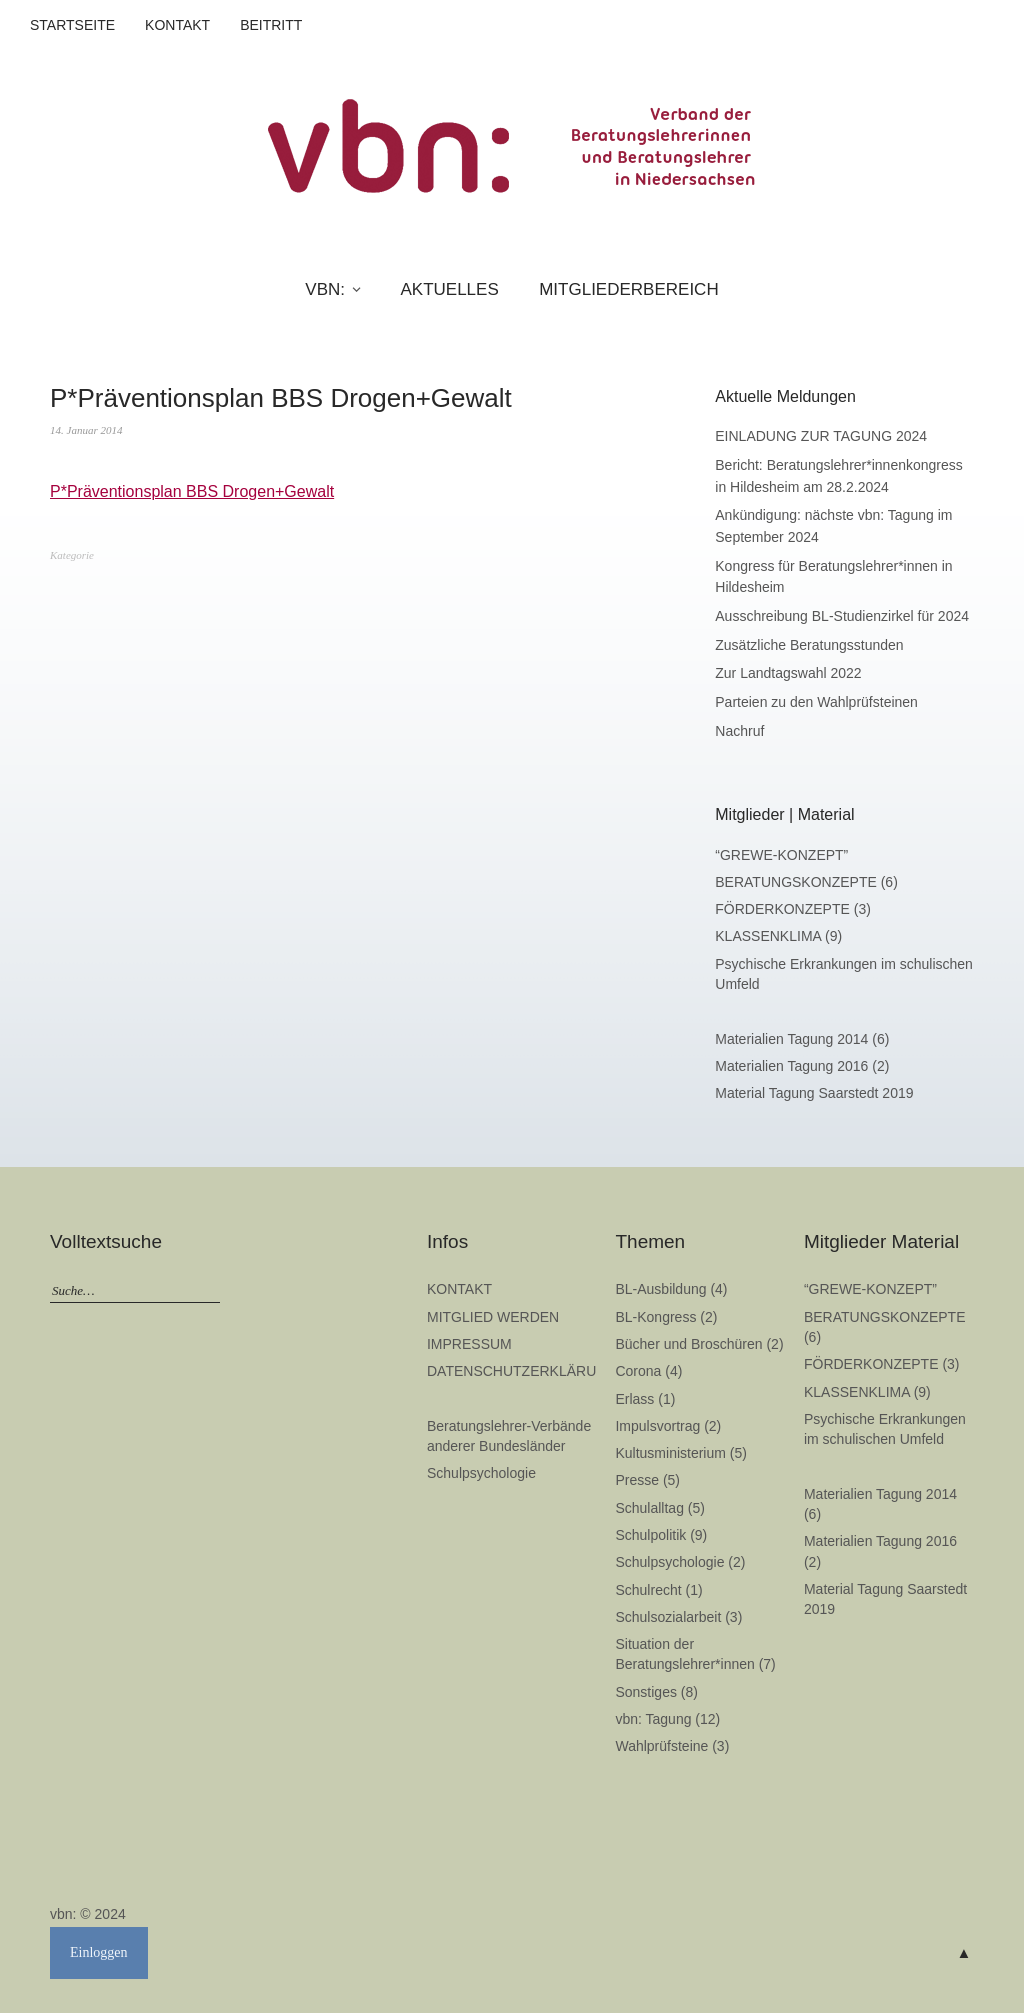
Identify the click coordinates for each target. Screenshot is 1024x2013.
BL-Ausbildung (660, 1289)
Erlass (634, 1399)
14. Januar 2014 (86, 430)
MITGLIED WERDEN (493, 1317)
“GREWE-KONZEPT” (781, 855)
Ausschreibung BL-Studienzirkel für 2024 (842, 616)
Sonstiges (645, 1692)
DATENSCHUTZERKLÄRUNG (522, 1371)
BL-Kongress (655, 1317)
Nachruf (739, 731)
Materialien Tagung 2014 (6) (802, 1039)
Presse (637, 1480)
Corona (638, 1371)
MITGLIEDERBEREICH (628, 289)
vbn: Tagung (653, 1719)
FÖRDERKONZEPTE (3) (793, 909)
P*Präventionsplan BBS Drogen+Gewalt (192, 491)
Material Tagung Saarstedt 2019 (814, 1093)
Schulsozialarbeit (668, 1617)
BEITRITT (271, 25)
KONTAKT (177, 25)
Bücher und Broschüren (688, 1344)
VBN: (325, 289)
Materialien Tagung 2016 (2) (802, 1066)
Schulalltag (649, 1508)
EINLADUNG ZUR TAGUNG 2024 (821, 436)
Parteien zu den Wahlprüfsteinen (816, 702)
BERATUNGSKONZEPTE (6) (806, 882)
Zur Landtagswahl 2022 (788, 673)
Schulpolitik (650, 1535)
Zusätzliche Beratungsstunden (809, 645)
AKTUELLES (449, 289)
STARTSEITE (72, 25)
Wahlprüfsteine (661, 1746)
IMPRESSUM (469, 1344)
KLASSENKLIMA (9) (778, 936)
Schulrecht (648, 1590)
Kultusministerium (670, 1453)
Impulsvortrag (657, 1426)
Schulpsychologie (481, 1473)
